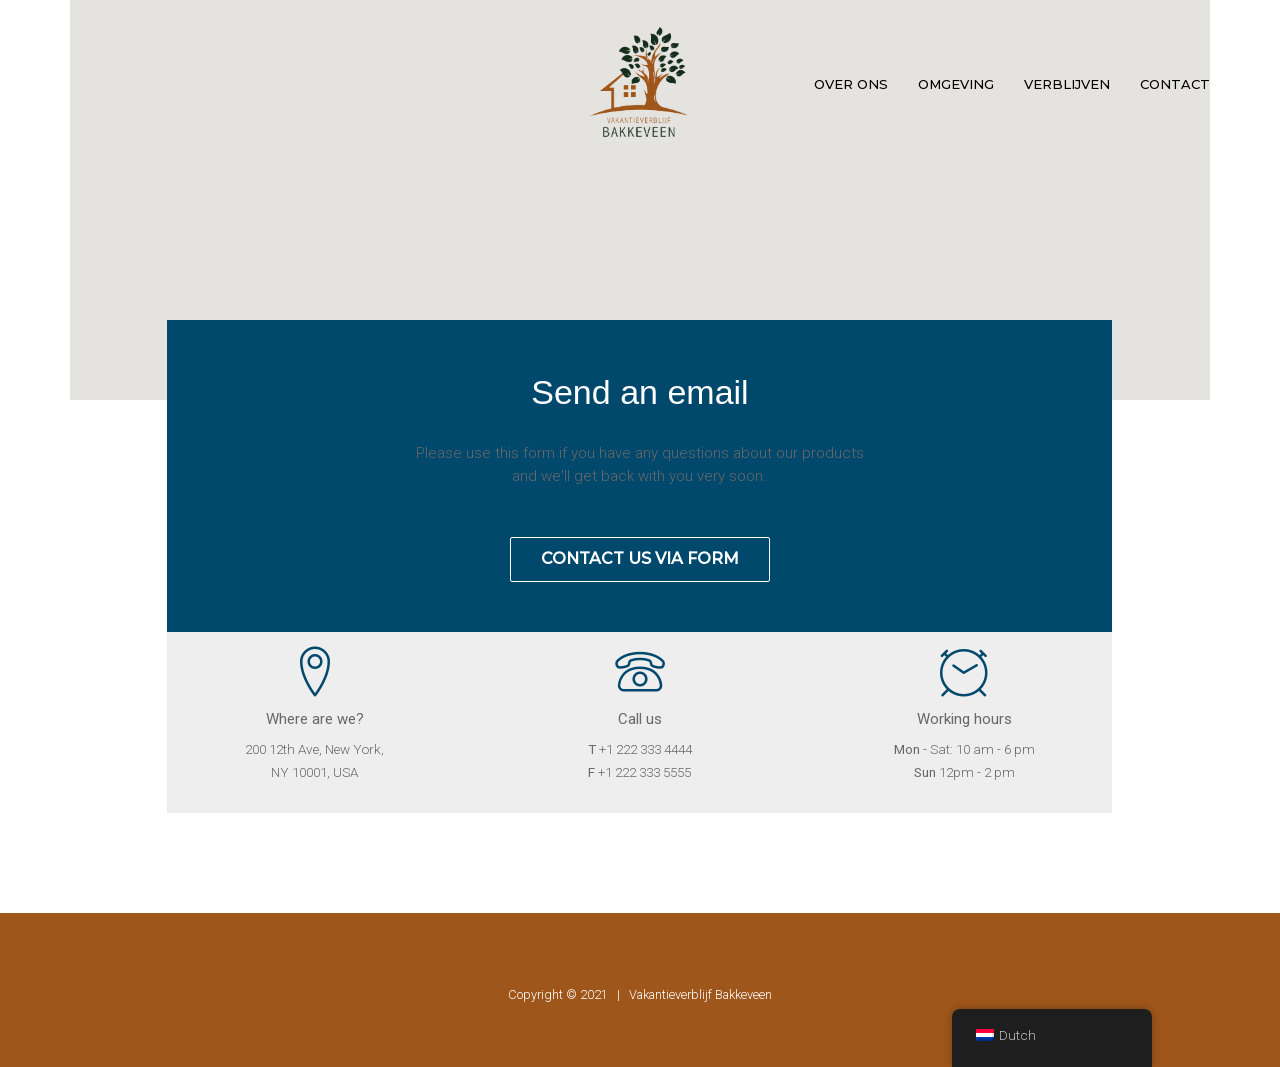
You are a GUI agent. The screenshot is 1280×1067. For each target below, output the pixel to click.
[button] (640, 188)
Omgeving (956, 84)
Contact (1175, 84)
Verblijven (1067, 84)
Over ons (851, 84)
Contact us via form (640, 558)
